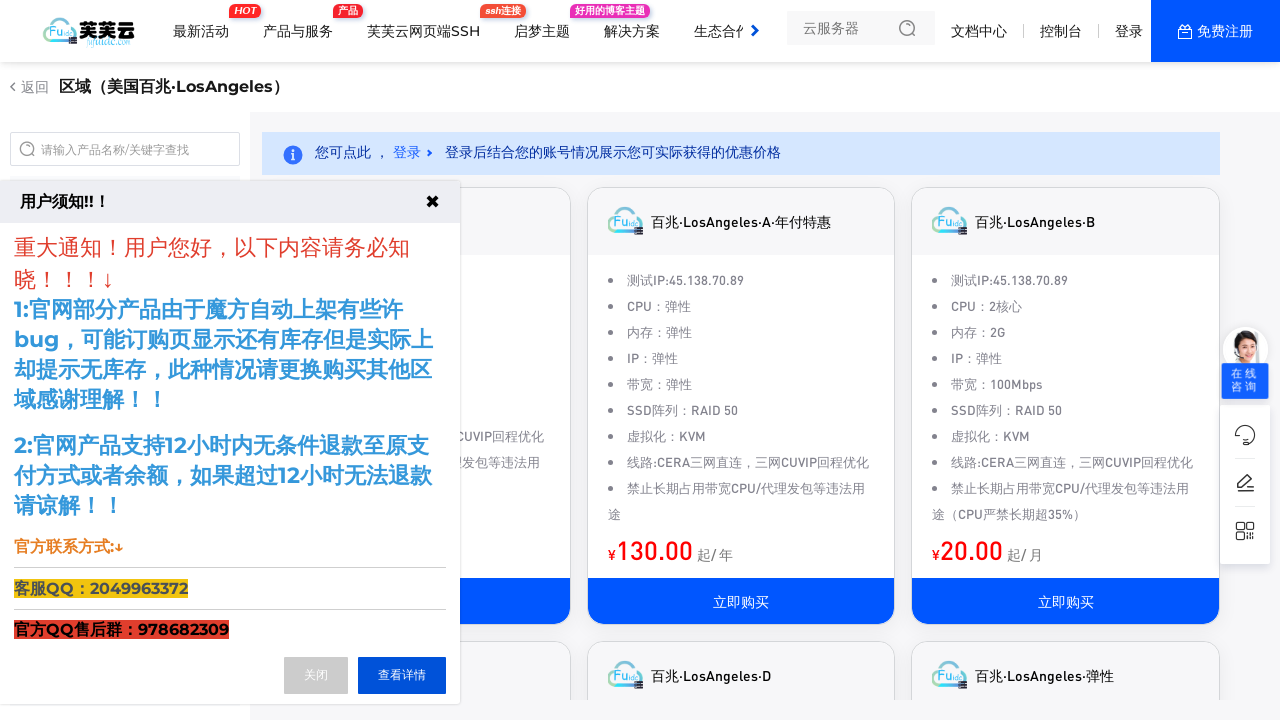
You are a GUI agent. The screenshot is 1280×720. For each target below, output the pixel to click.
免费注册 (1225, 31)
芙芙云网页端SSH (428, 23)
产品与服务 (303, 23)
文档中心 (979, 31)
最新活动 (206, 23)
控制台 (1061, 31)
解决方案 (632, 31)
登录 (1129, 31)
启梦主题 (547, 23)
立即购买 (741, 601)
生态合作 (722, 31)
